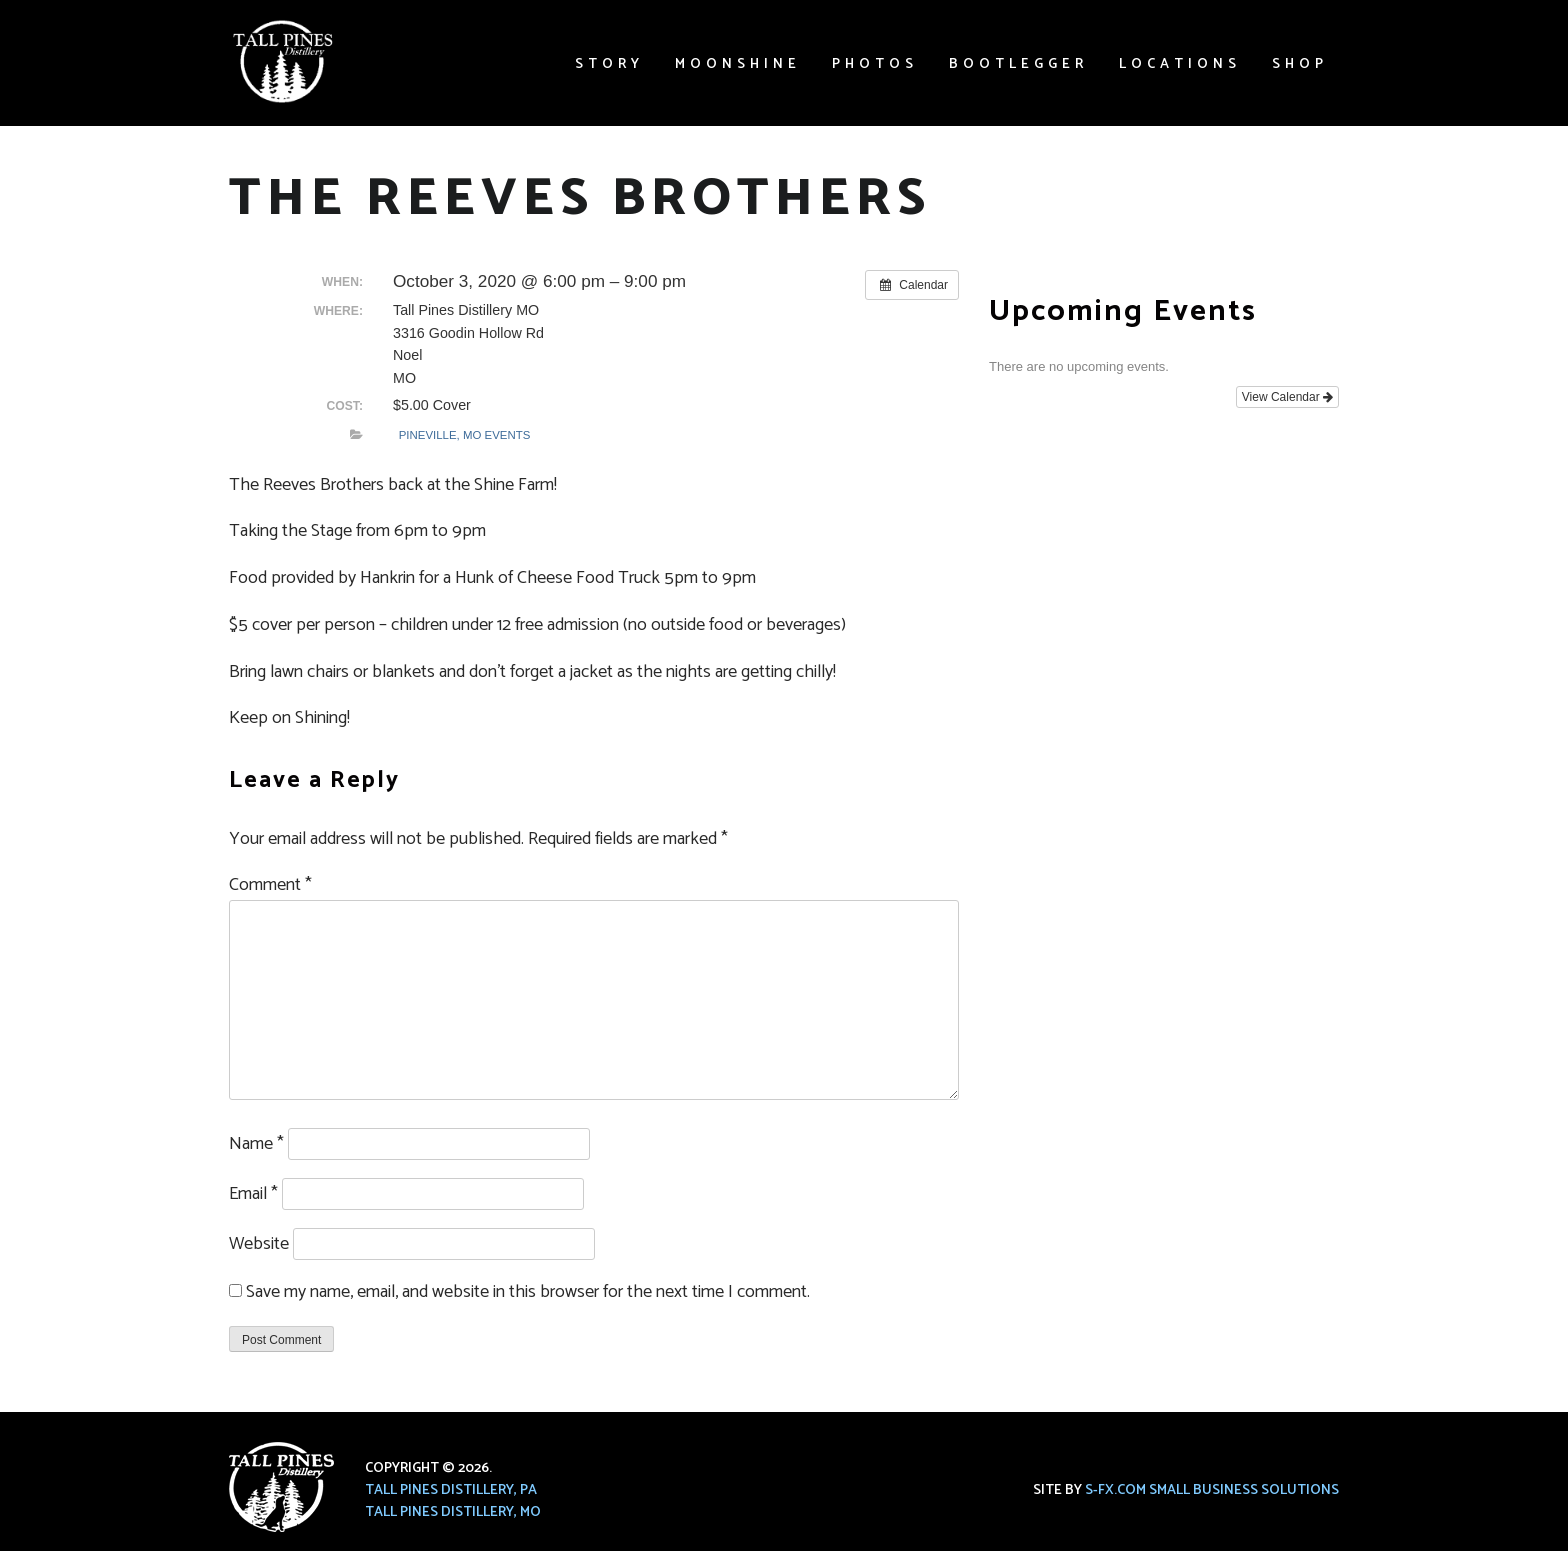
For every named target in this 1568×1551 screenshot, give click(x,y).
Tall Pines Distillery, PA (451, 1490)
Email (253, 1194)
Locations (1180, 64)
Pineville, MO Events (465, 435)
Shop (1300, 64)
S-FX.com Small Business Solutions (1212, 1490)
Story (609, 64)
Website (259, 1244)
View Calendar (1287, 397)
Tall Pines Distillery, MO (453, 1512)
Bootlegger (1018, 64)
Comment (270, 885)
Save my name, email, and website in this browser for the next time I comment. (528, 1292)
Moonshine (738, 64)
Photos (875, 64)
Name (256, 1144)
